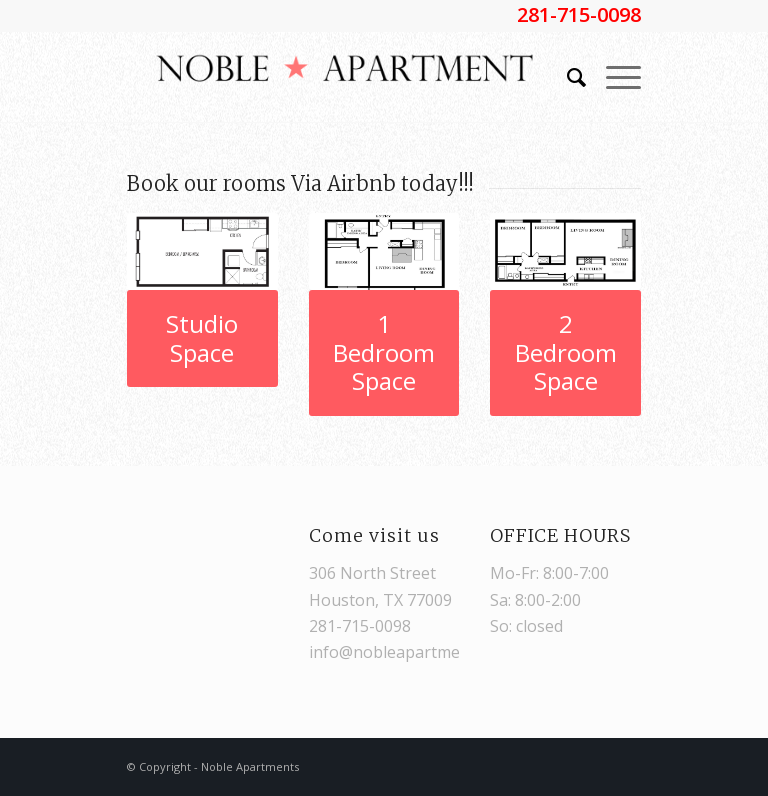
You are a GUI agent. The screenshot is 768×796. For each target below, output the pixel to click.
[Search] (566, 77)
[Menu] (613, 77)
